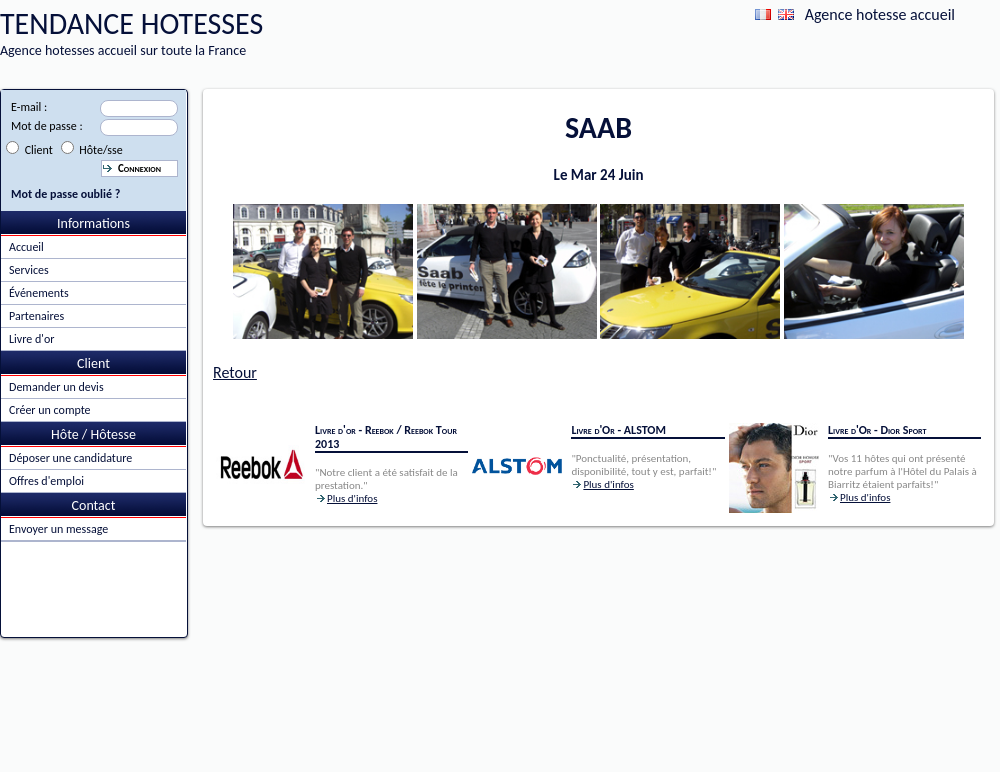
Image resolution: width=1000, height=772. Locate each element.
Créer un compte (50, 410)
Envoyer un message (58, 529)
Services (29, 270)
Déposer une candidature (70, 458)
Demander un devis (56, 387)
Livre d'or (31, 339)
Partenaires (36, 316)
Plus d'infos (352, 498)
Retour (235, 372)
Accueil (26, 247)
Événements (39, 293)
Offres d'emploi (46, 481)
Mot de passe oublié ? (65, 194)
